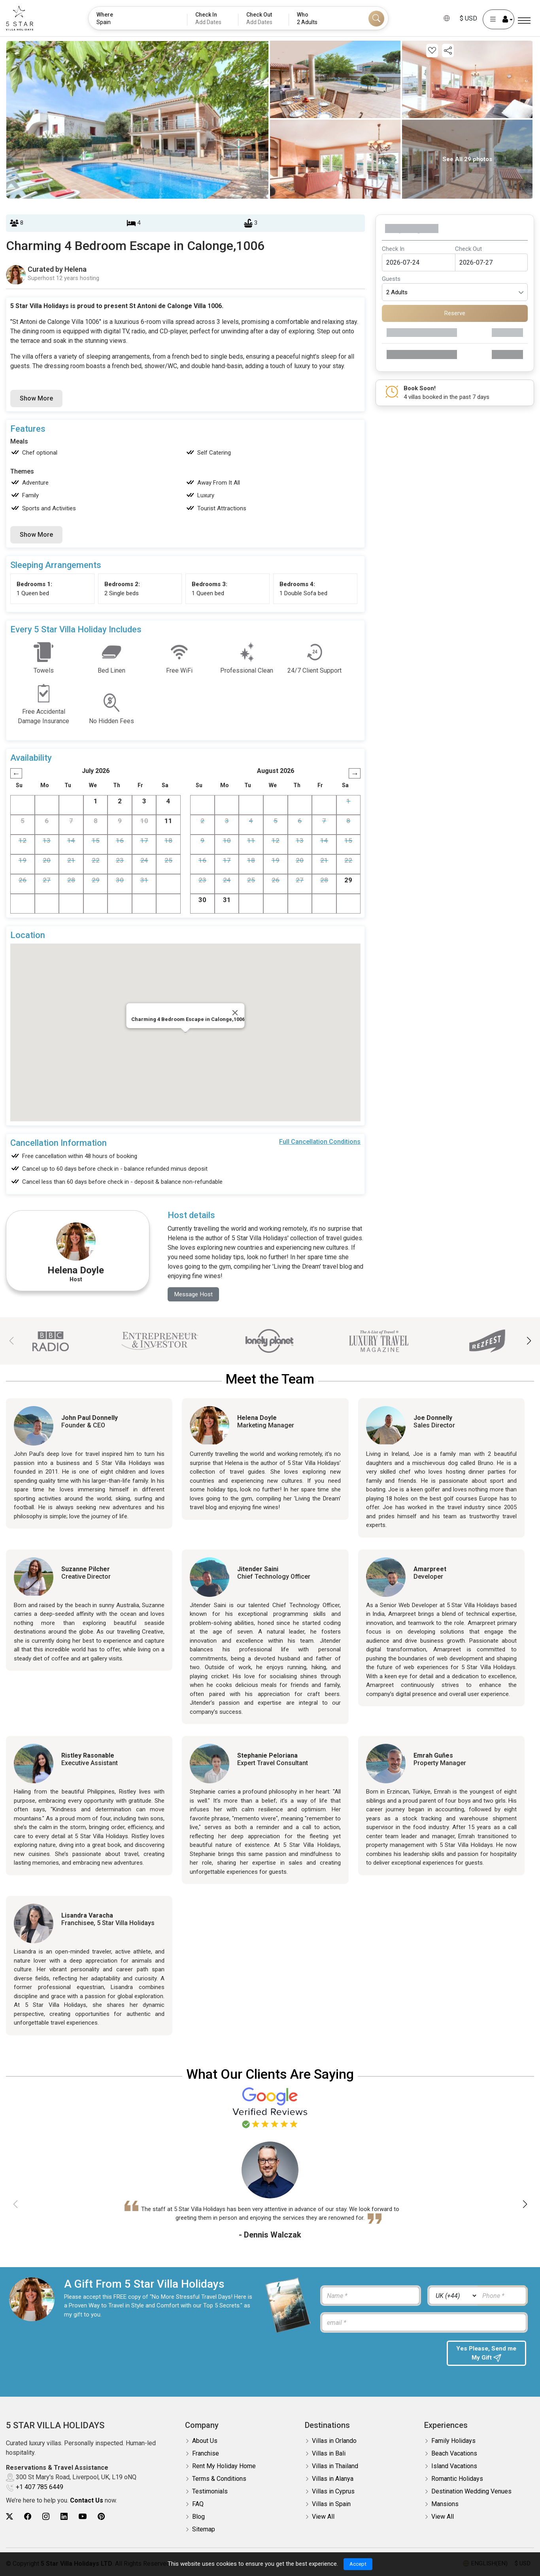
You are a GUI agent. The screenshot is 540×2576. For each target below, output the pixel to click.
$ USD (468, 18)
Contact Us (86, 2501)
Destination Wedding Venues (471, 2491)
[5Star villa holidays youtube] (83, 2517)
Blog (198, 2517)
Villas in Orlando (334, 2441)
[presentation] (379, 2356)
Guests (391, 278)
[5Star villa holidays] (19, 18)
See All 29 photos (467, 159)
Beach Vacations (454, 2454)
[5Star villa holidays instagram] (45, 2517)
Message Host (194, 1294)
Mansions (445, 2504)
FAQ (198, 2504)
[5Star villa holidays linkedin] (64, 2517)
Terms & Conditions (219, 2479)
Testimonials (210, 2491)
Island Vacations (454, 2466)
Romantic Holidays (457, 2479)
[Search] (376, 18)
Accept (358, 2564)
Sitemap (203, 2529)
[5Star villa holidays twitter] (9, 2517)
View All (323, 2517)
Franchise (205, 2454)
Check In (393, 248)
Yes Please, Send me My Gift (486, 2354)
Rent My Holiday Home (224, 2466)
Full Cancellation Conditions (320, 1141)
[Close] (235, 1012)
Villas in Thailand (335, 2466)
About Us (204, 2441)
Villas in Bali (329, 2454)
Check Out (468, 248)
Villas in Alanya (332, 2479)
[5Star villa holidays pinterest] (101, 2517)
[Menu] (524, 21)
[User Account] (498, 19)
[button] (528, 1341)
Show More (36, 398)
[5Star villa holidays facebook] (27, 2517)
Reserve (454, 313)
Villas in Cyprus (333, 2491)
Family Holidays (453, 2441)
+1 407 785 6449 (39, 2487)
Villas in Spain (331, 2504)
